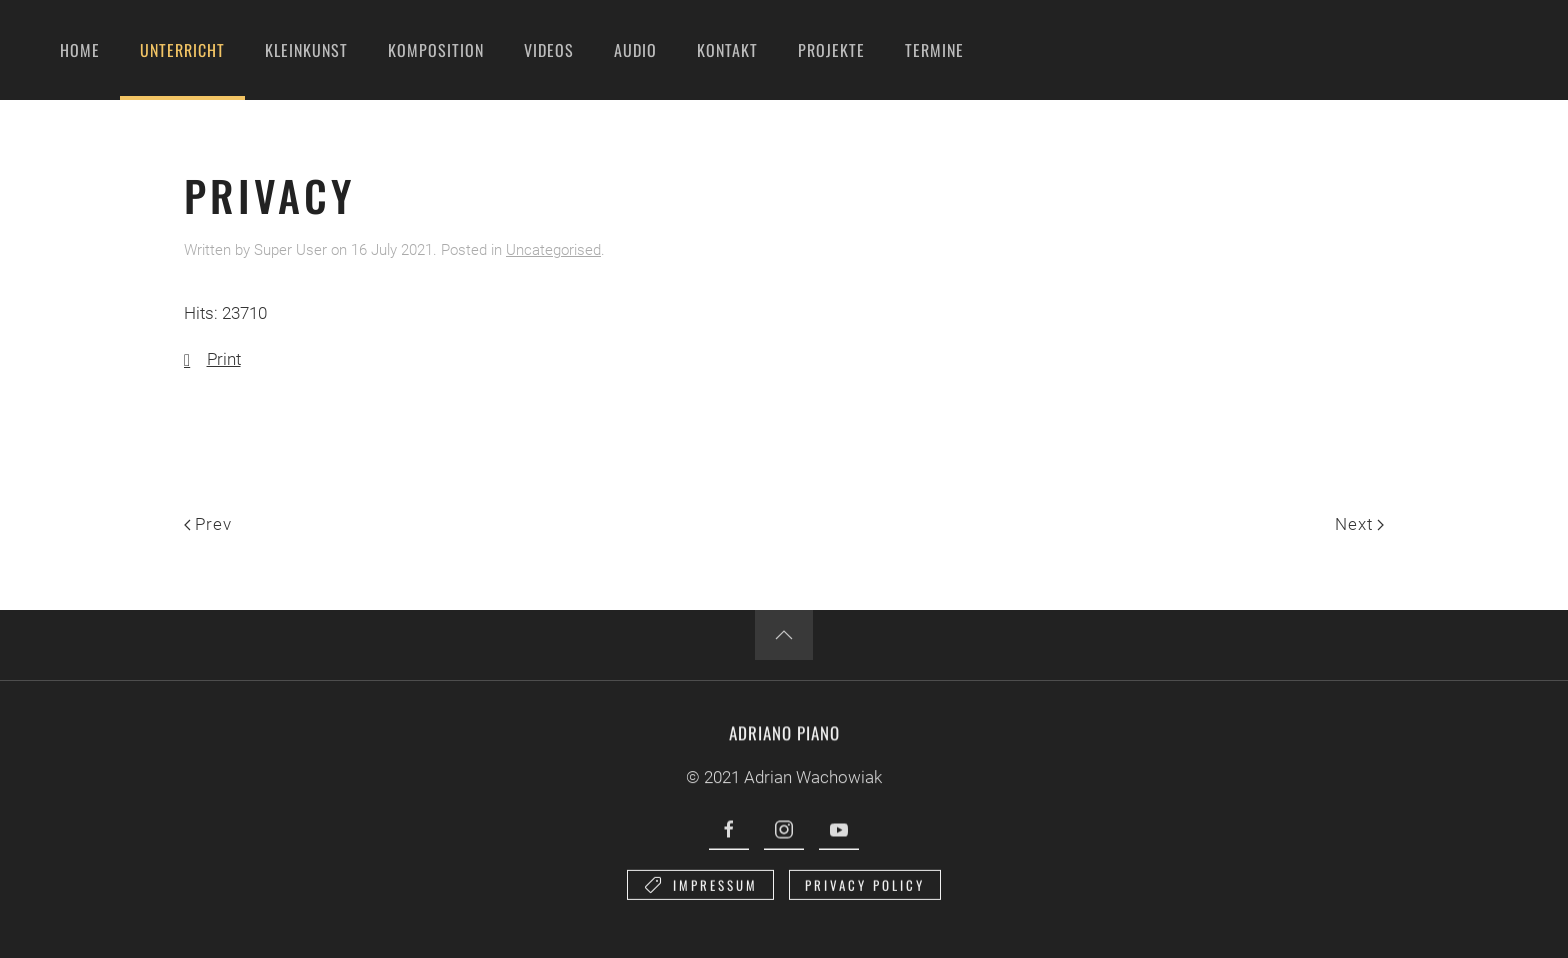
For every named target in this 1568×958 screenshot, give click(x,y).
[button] (784, 635)
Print (212, 359)
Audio (635, 50)
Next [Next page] (1359, 524)
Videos (549, 50)
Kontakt (727, 50)
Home (80, 50)
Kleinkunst (306, 50)
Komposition (436, 50)
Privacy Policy (865, 890)
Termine (934, 50)
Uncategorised (553, 250)
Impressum (700, 890)
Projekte (831, 50)
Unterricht (182, 50)
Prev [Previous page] (208, 524)
